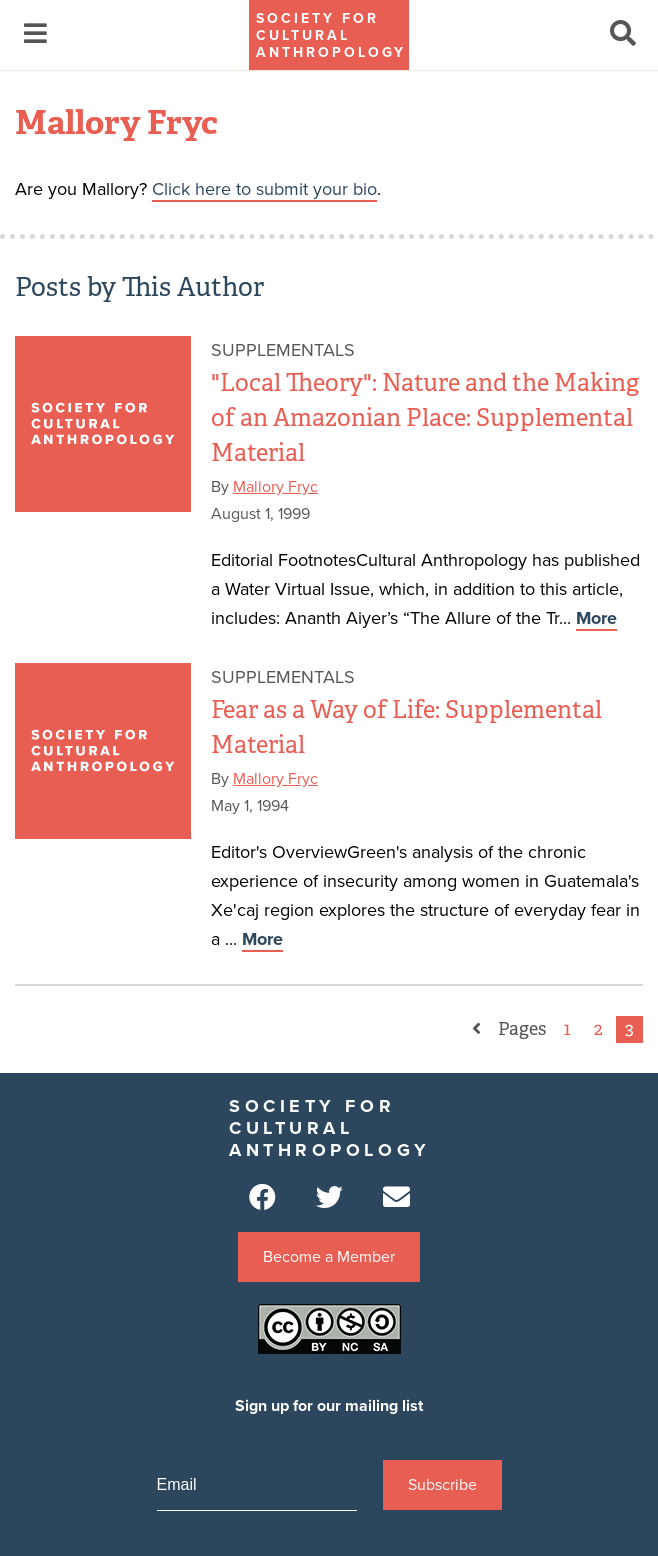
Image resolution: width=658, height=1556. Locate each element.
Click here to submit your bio (264, 189)
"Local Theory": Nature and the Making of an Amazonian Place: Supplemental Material (425, 417)
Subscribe (442, 1485)
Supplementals (283, 350)
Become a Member (329, 1257)
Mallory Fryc (275, 487)
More (596, 618)
